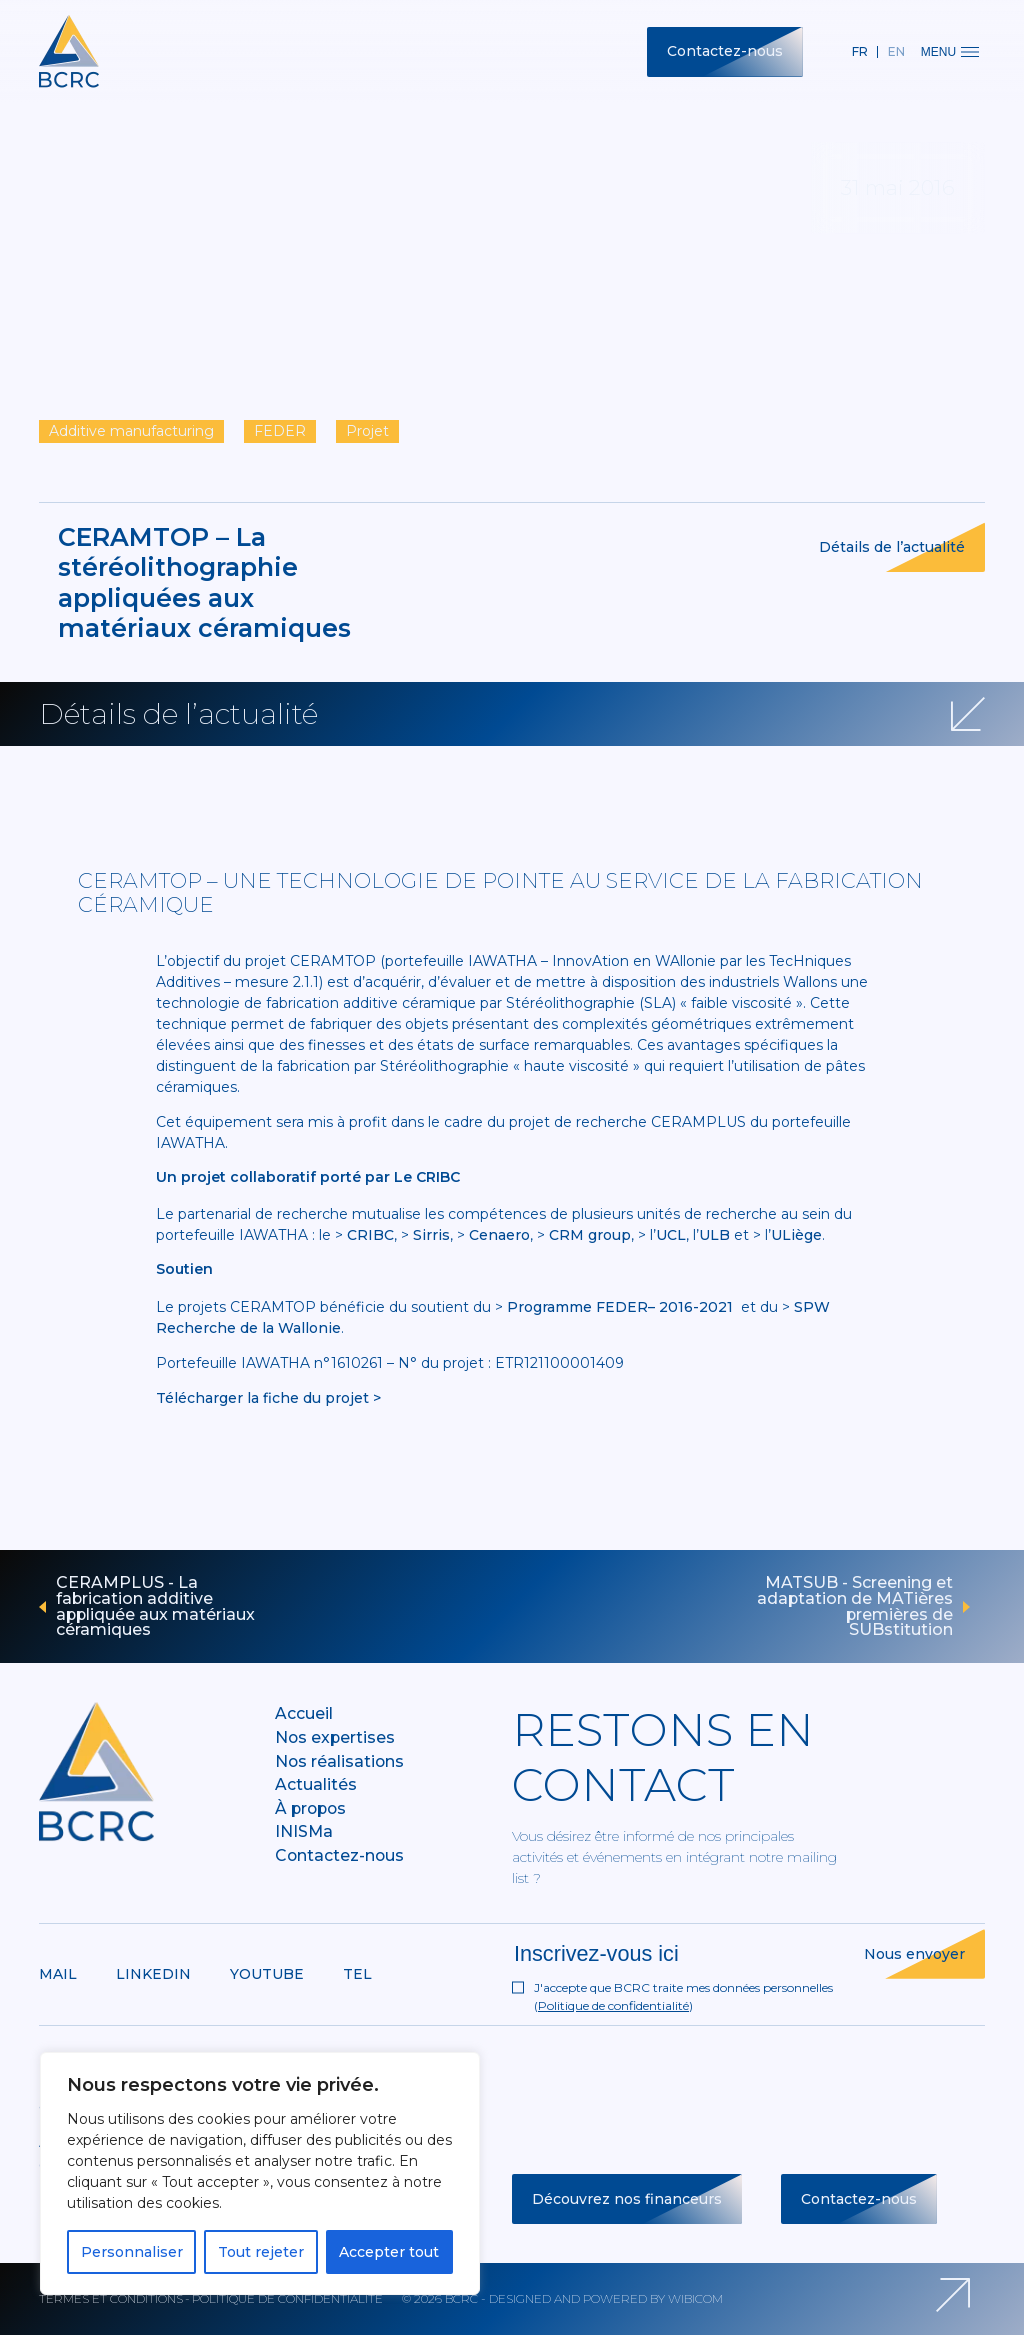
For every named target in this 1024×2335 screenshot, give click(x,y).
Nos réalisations (339, 1761)
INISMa (304, 1831)
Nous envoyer (914, 1954)
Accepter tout (389, 2252)
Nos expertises (335, 1737)
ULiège (796, 1235)
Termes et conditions (111, 2298)
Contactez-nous (725, 51)
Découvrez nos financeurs (627, 2199)
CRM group (590, 1235)
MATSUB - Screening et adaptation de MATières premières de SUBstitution (855, 1606)
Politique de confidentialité (613, 2005)
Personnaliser (132, 2252)
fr (860, 51)
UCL (671, 1235)
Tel (357, 1974)
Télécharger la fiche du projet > (268, 1398)
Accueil (304, 1713)
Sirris (431, 1235)
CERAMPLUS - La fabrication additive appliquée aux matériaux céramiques (155, 1606)
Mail (58, 1974)
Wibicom (695, 2298)
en (896, 51)
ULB (714, 1235)
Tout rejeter (261, 2252)
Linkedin (153, 1974)
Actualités (316, 1784)
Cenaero (499, 1235)
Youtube (267, 1974)
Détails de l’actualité (892, 547)
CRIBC (370, 1235)
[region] (260, 2173)
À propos (310, 1808)
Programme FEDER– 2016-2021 (620, 1307)
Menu (950, 52)
